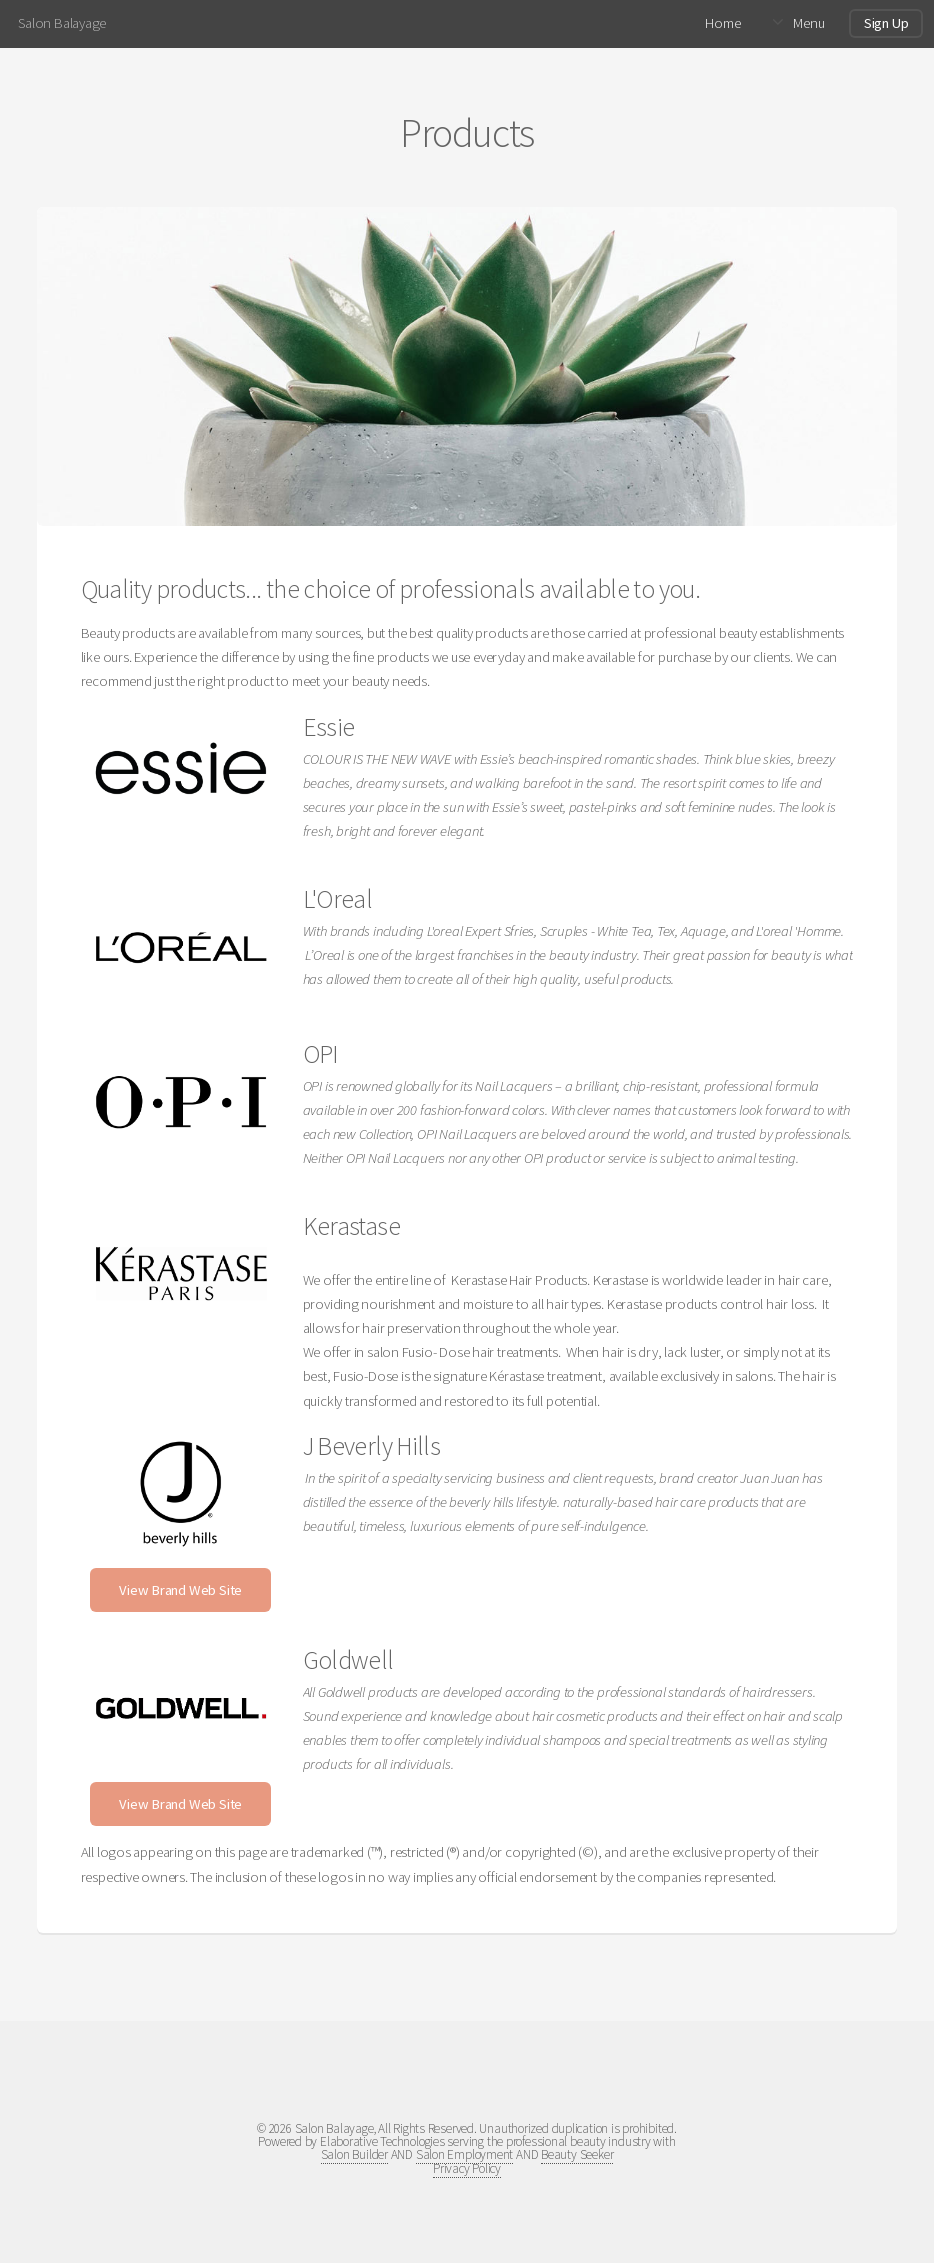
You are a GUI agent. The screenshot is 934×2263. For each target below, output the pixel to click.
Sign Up (886, 23)
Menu (808, 23)
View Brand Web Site (180, 1590)
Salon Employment (464, 2154)
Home (722, 23)
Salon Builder (354, 2154)
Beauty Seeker (577, 2154)
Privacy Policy (467, 2168)
